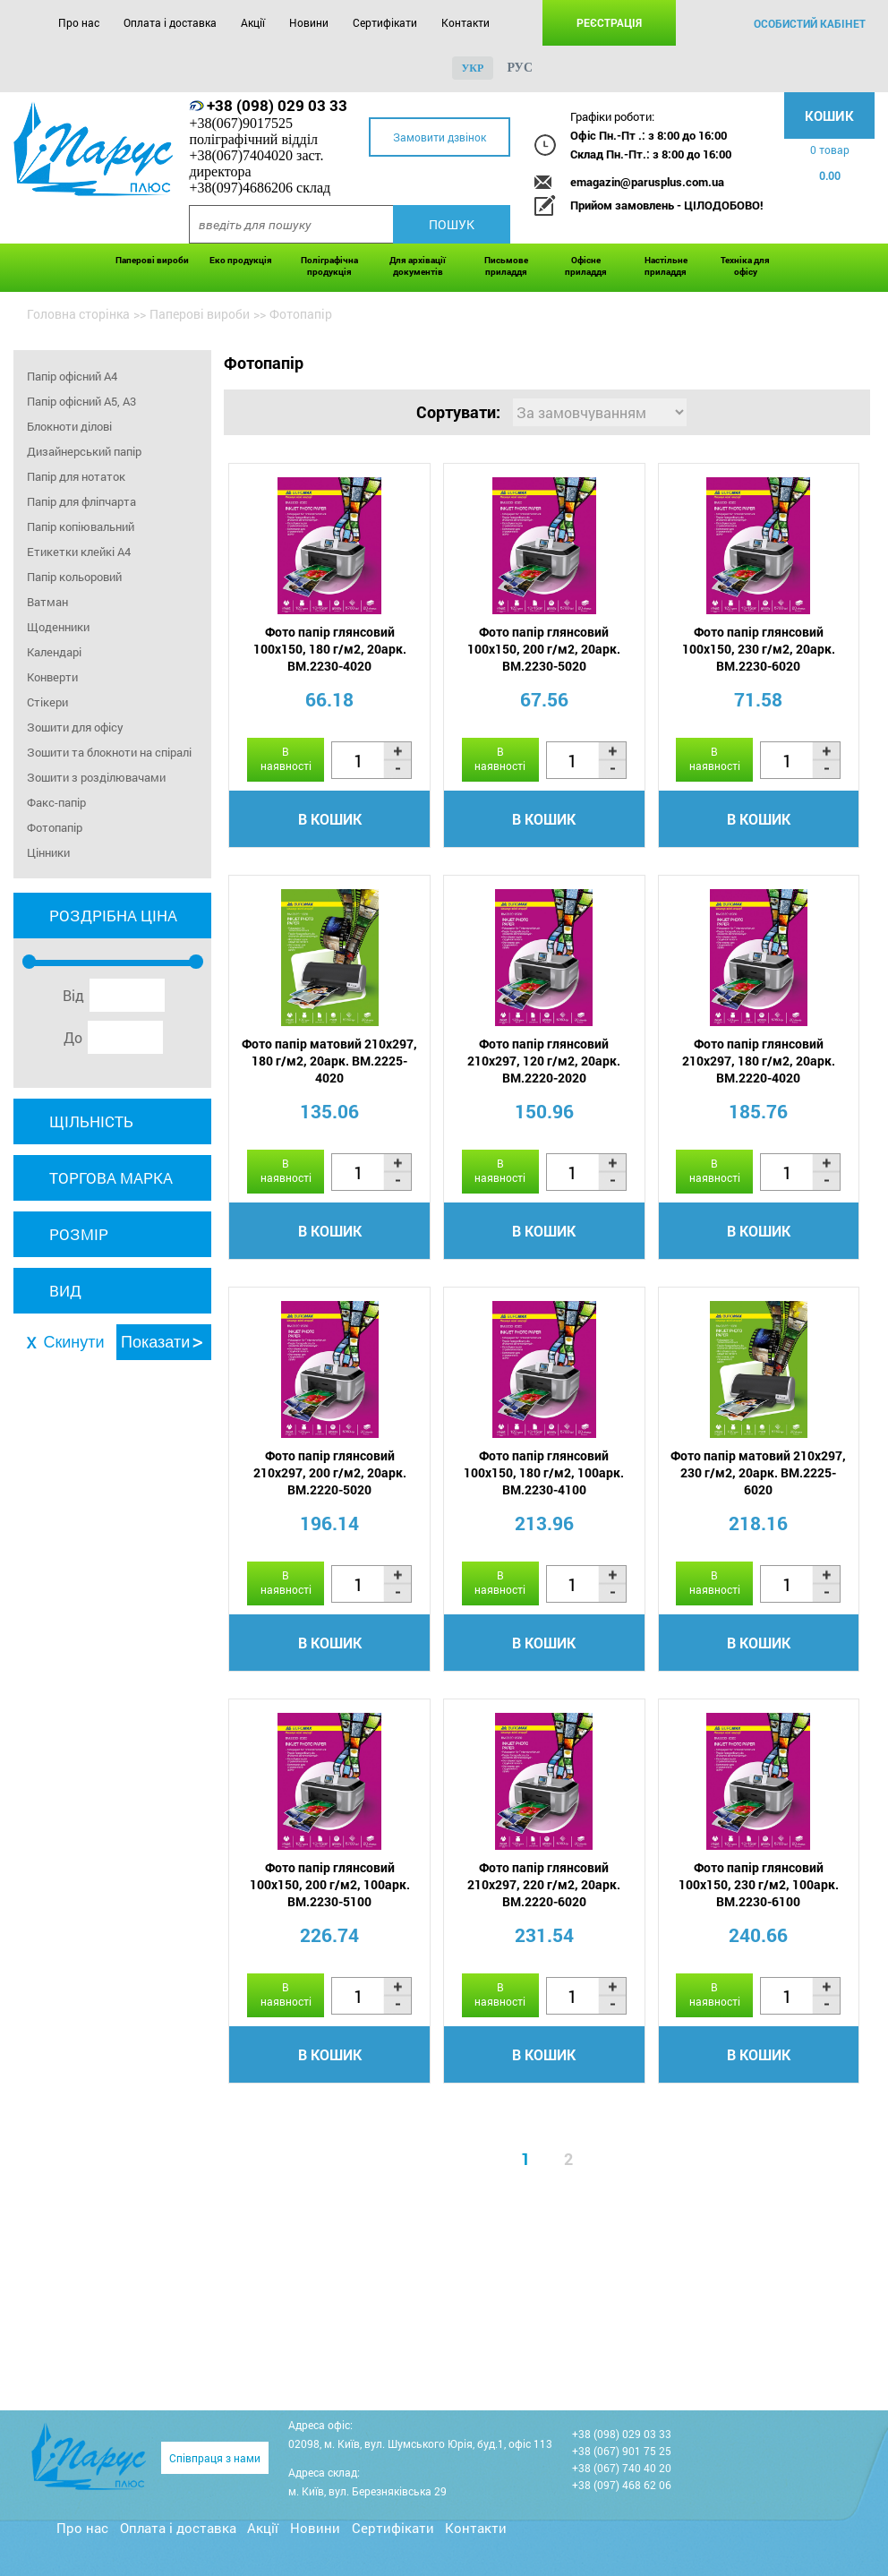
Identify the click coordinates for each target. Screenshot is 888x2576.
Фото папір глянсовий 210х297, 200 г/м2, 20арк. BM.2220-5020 (329, 1472)
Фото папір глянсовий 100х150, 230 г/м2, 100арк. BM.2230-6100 (759, 1884)
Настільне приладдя (666, 266)
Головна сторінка (78, 313)
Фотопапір (54, 827)
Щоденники (58, 627)
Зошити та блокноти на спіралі (109, 752)
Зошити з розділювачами (96, 777)
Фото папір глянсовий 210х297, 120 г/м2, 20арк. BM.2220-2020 (543, 1060)
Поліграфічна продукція (329, 266)
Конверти (52, 677)
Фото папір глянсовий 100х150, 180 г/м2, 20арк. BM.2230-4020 (329, 648)
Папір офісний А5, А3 (81, 401)
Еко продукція (240, 260)
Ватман (47, 602)
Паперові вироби (152, 260)
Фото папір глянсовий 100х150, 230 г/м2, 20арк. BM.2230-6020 (758, 648)
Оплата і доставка (170, 22)
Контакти (465, 22)
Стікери (47, 702)
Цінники (48, 852)
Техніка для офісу (745, 266)
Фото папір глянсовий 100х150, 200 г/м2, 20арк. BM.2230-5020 (543, 648)
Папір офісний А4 (72, 376)
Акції (253, 22)
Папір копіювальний (80, 526)
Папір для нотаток (76, 476)
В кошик (330, 818)
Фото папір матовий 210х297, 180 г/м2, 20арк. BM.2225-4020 (329, 1060)
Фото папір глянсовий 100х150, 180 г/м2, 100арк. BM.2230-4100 (544, 1472)
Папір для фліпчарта (81, 501)
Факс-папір (56, 802)
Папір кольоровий (74, 577)
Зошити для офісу (75, 727)
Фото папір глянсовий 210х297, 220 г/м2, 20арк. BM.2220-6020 (543, 1884)
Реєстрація (609, 22)
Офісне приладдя (586, 266)
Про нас (78, 22)
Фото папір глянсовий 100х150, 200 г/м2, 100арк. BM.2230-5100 (330, 1884)
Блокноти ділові (69, 426)
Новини (309, 22)
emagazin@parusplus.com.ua (647, 182)
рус (520, 67)
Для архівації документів (417, 266)
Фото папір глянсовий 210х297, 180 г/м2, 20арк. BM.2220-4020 (758, 1060)
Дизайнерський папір (84, 451)
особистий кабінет (810, 23)
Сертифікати (385, 22)
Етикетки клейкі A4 (79, 551)
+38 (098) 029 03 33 (277, 105)
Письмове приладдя (506, 266)
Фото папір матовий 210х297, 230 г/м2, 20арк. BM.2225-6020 (758, 1472)
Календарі (54, 652)
